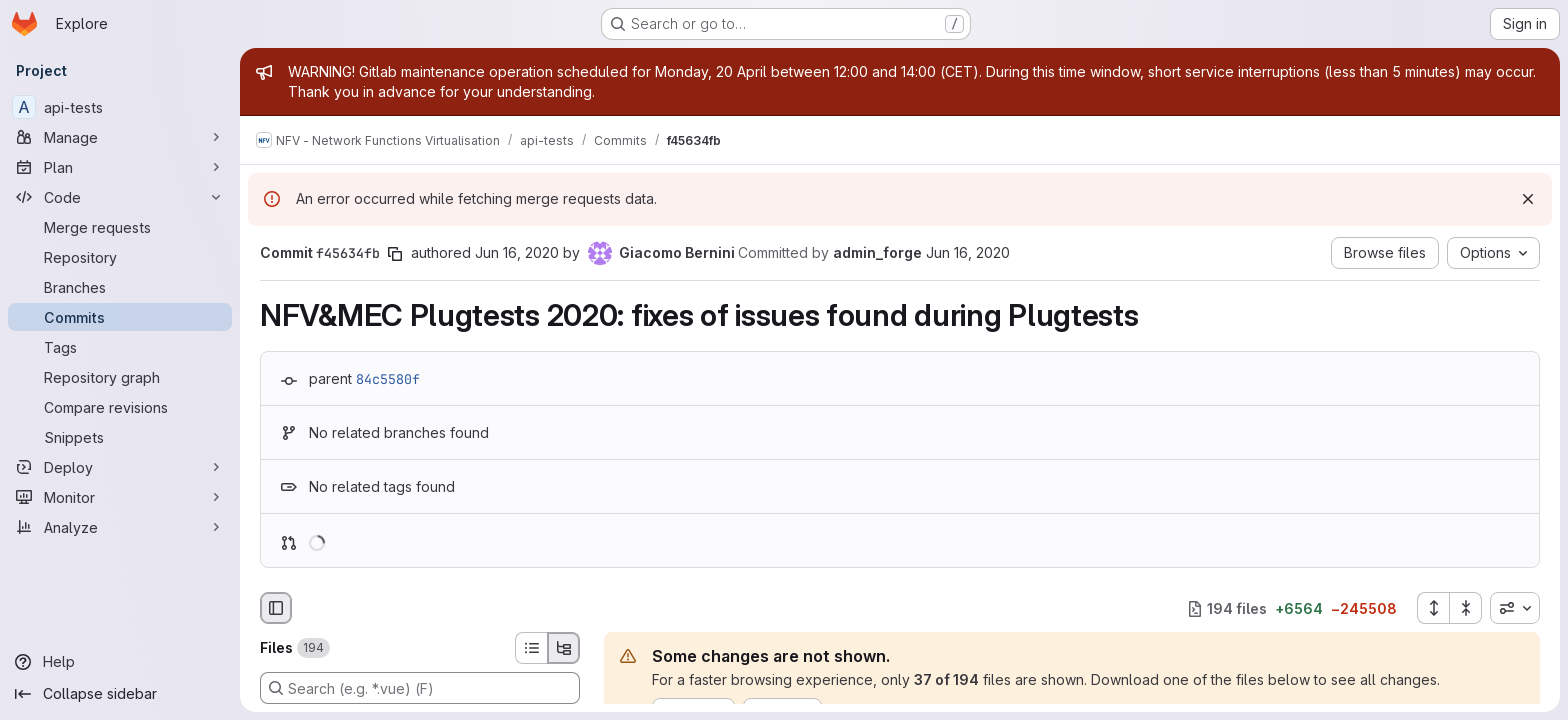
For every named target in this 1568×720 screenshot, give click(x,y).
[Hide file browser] (276, 608)
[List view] (531, 648)
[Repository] (120, 257)
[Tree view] (564, 648)
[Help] (120, 662)
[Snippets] (120, 437)
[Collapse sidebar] (120, 694)
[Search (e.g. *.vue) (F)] (420, 688)
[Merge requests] (120, 227)
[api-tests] (120, 107)
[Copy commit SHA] (395, 254)
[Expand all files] (1433, 608)
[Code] (120, 197)
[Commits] (120, 317)
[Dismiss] (1528, 199)
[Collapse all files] (1466, 608)
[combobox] (1515, 608)
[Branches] (120, 287)
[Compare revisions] (120, 407)
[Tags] (120, 347)
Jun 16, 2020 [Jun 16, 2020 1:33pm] (517, 252)
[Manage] (120, 137)
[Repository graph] (120, 377)
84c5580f (388, 379)
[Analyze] (120, 527)
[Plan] (120, 167)
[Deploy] (120, 467)
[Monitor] (120, 497)
